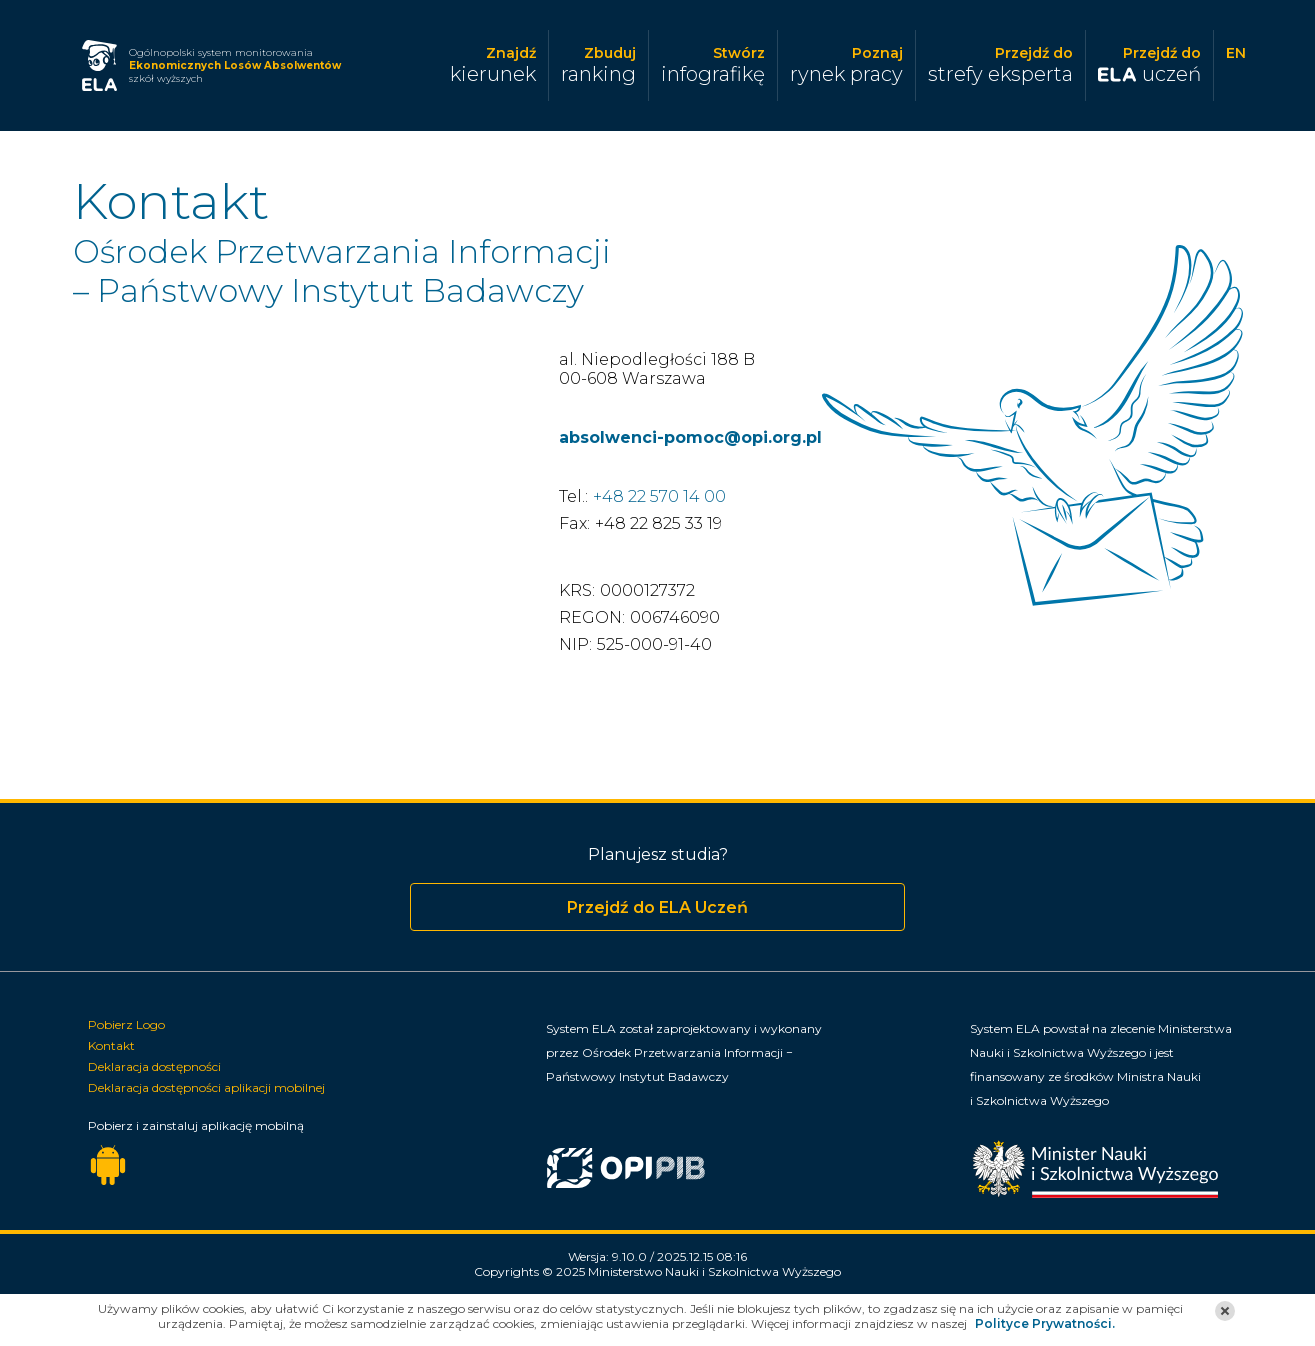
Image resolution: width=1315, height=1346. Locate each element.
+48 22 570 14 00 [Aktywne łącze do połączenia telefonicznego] (659, 496)
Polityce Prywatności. (1045, 1323)
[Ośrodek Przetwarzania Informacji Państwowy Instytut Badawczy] (728, 1174)
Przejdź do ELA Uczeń (657, 907)
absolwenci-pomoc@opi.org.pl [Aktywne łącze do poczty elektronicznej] (690, 437)
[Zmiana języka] (1236, 65)
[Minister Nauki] (1106, 1163)
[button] (1225, 1311)
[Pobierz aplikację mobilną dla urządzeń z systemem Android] (108, 1166)
